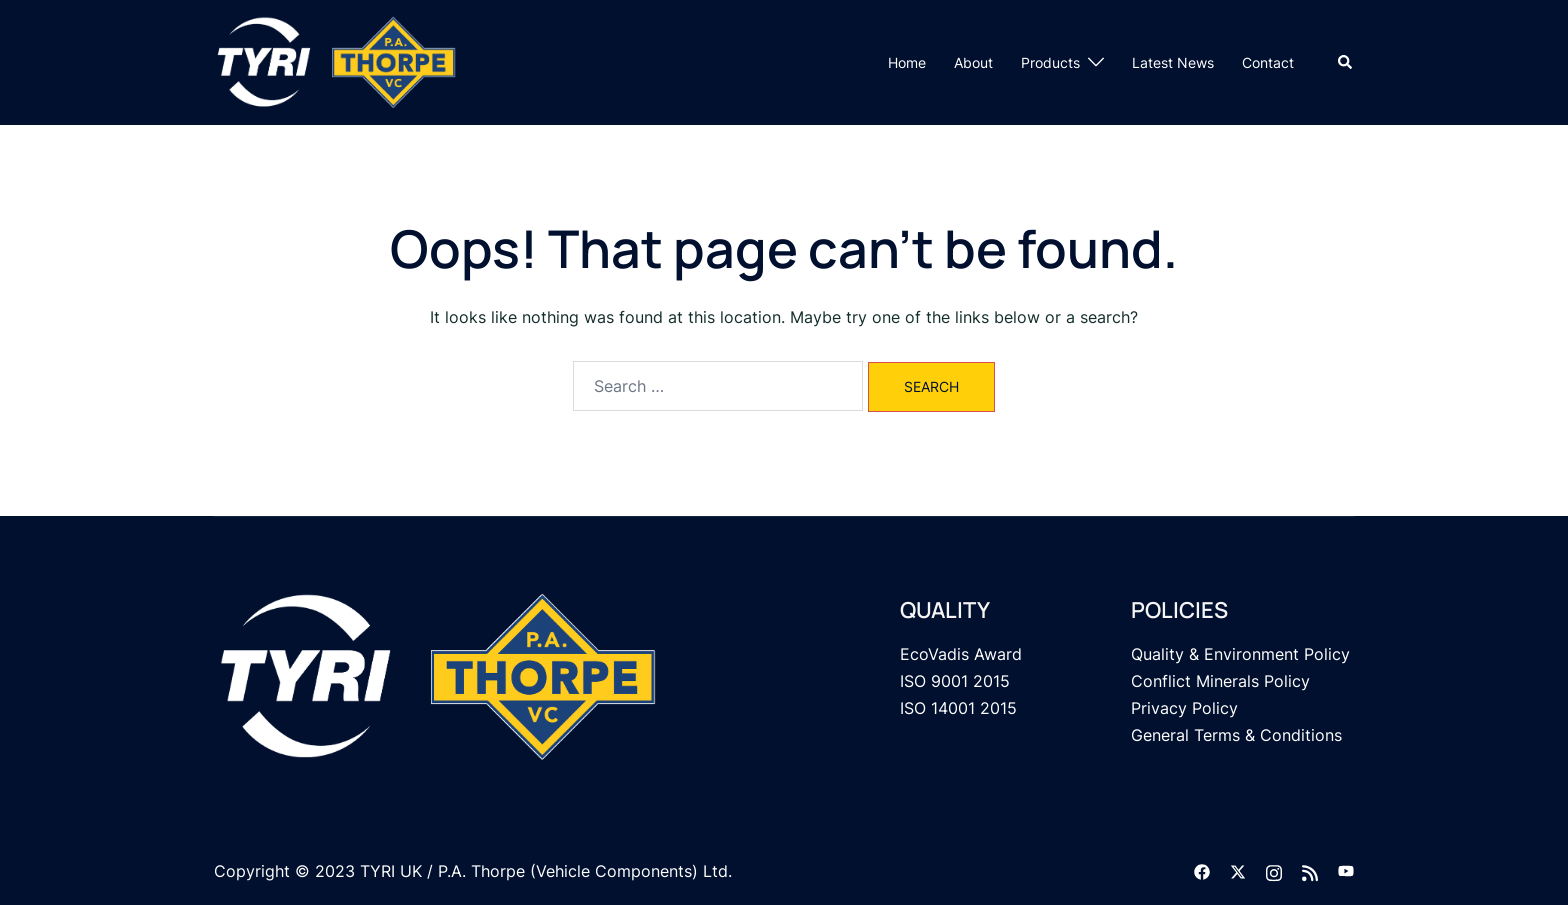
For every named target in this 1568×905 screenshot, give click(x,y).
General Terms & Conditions (1236, 735)
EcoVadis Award (961, 654)
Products (1050, 62)
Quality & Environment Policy (1240, 654)
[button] (1346, 62)
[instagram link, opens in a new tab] (1274, 871)
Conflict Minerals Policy (1220, 681)
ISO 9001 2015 (955, 681)
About (973, 62)
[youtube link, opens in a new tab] (1346, 871)
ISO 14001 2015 (958, 708)
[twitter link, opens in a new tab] (1238, 871)
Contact (1268, 62)
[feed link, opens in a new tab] (1310, 871)
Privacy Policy (1184, 708)
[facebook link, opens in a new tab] (1202, 871)
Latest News (1173, 62)
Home (907, 62)
